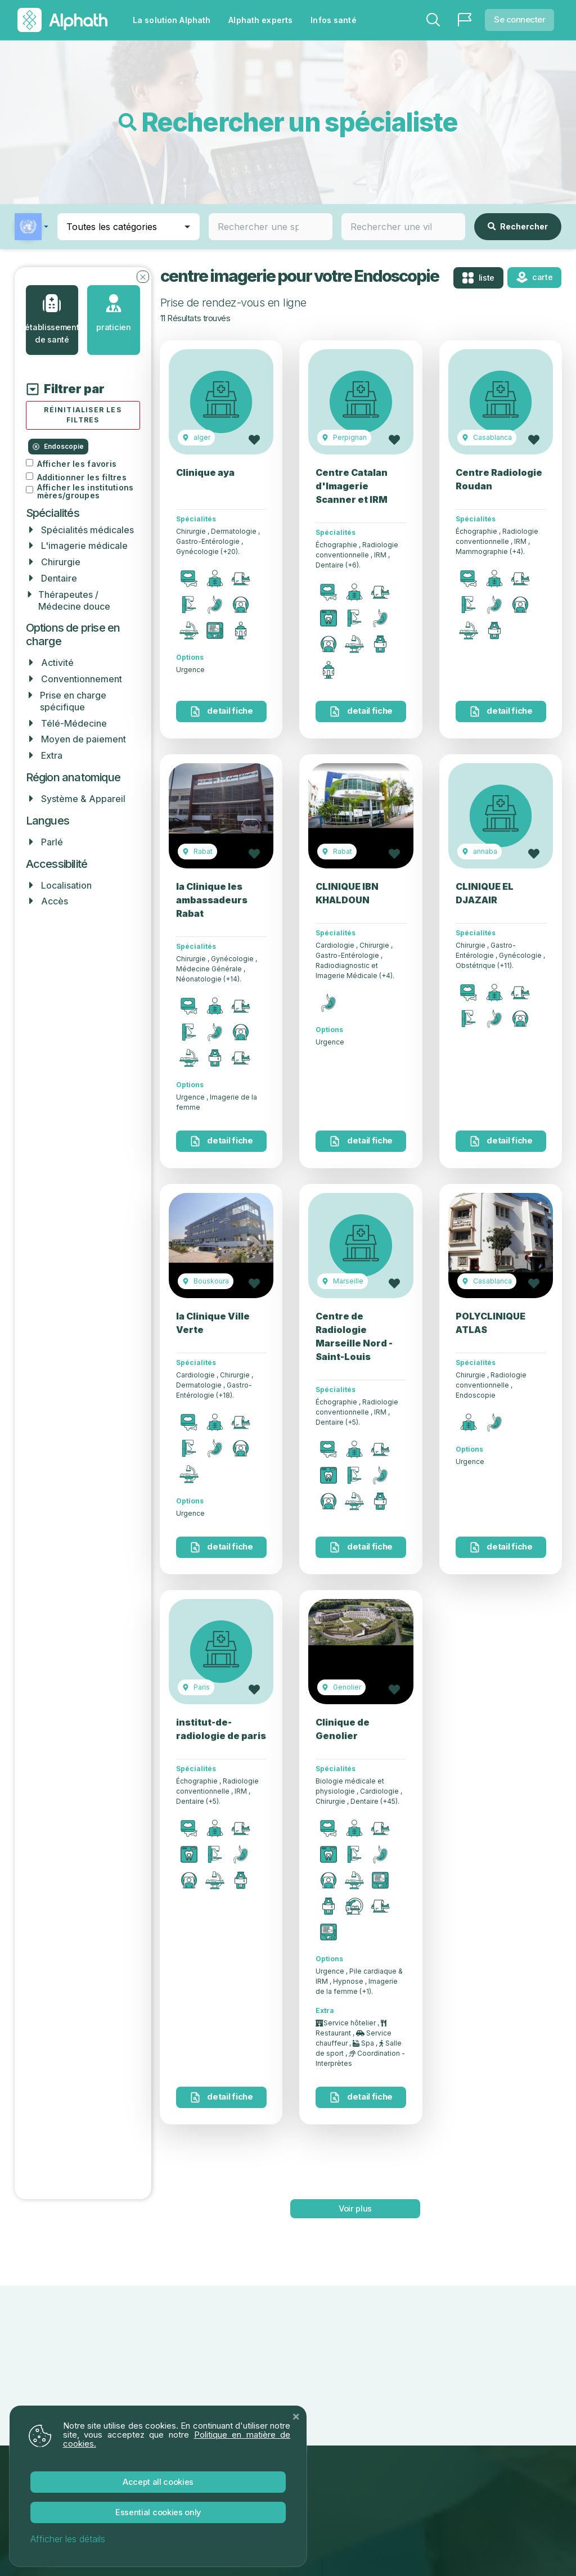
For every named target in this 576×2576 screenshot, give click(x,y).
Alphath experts (260, 20)
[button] (31, 226)
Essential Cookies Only (158, 2512)
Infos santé (333, 20)
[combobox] (270, 226)
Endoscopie (58, 447)
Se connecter (519, 19)
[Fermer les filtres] (143, 276)
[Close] (295, 2415)
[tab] (52, 320)
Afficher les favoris (77, 465)
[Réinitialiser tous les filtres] (83, 416)
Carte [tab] (534, 277)
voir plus (355, 2208)
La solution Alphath (171, 20)
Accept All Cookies (158, 2481)
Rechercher (518, 226)
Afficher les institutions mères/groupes (85, 492)
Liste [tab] (478, 277)
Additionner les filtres (82, 478)
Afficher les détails (67, 2539)
